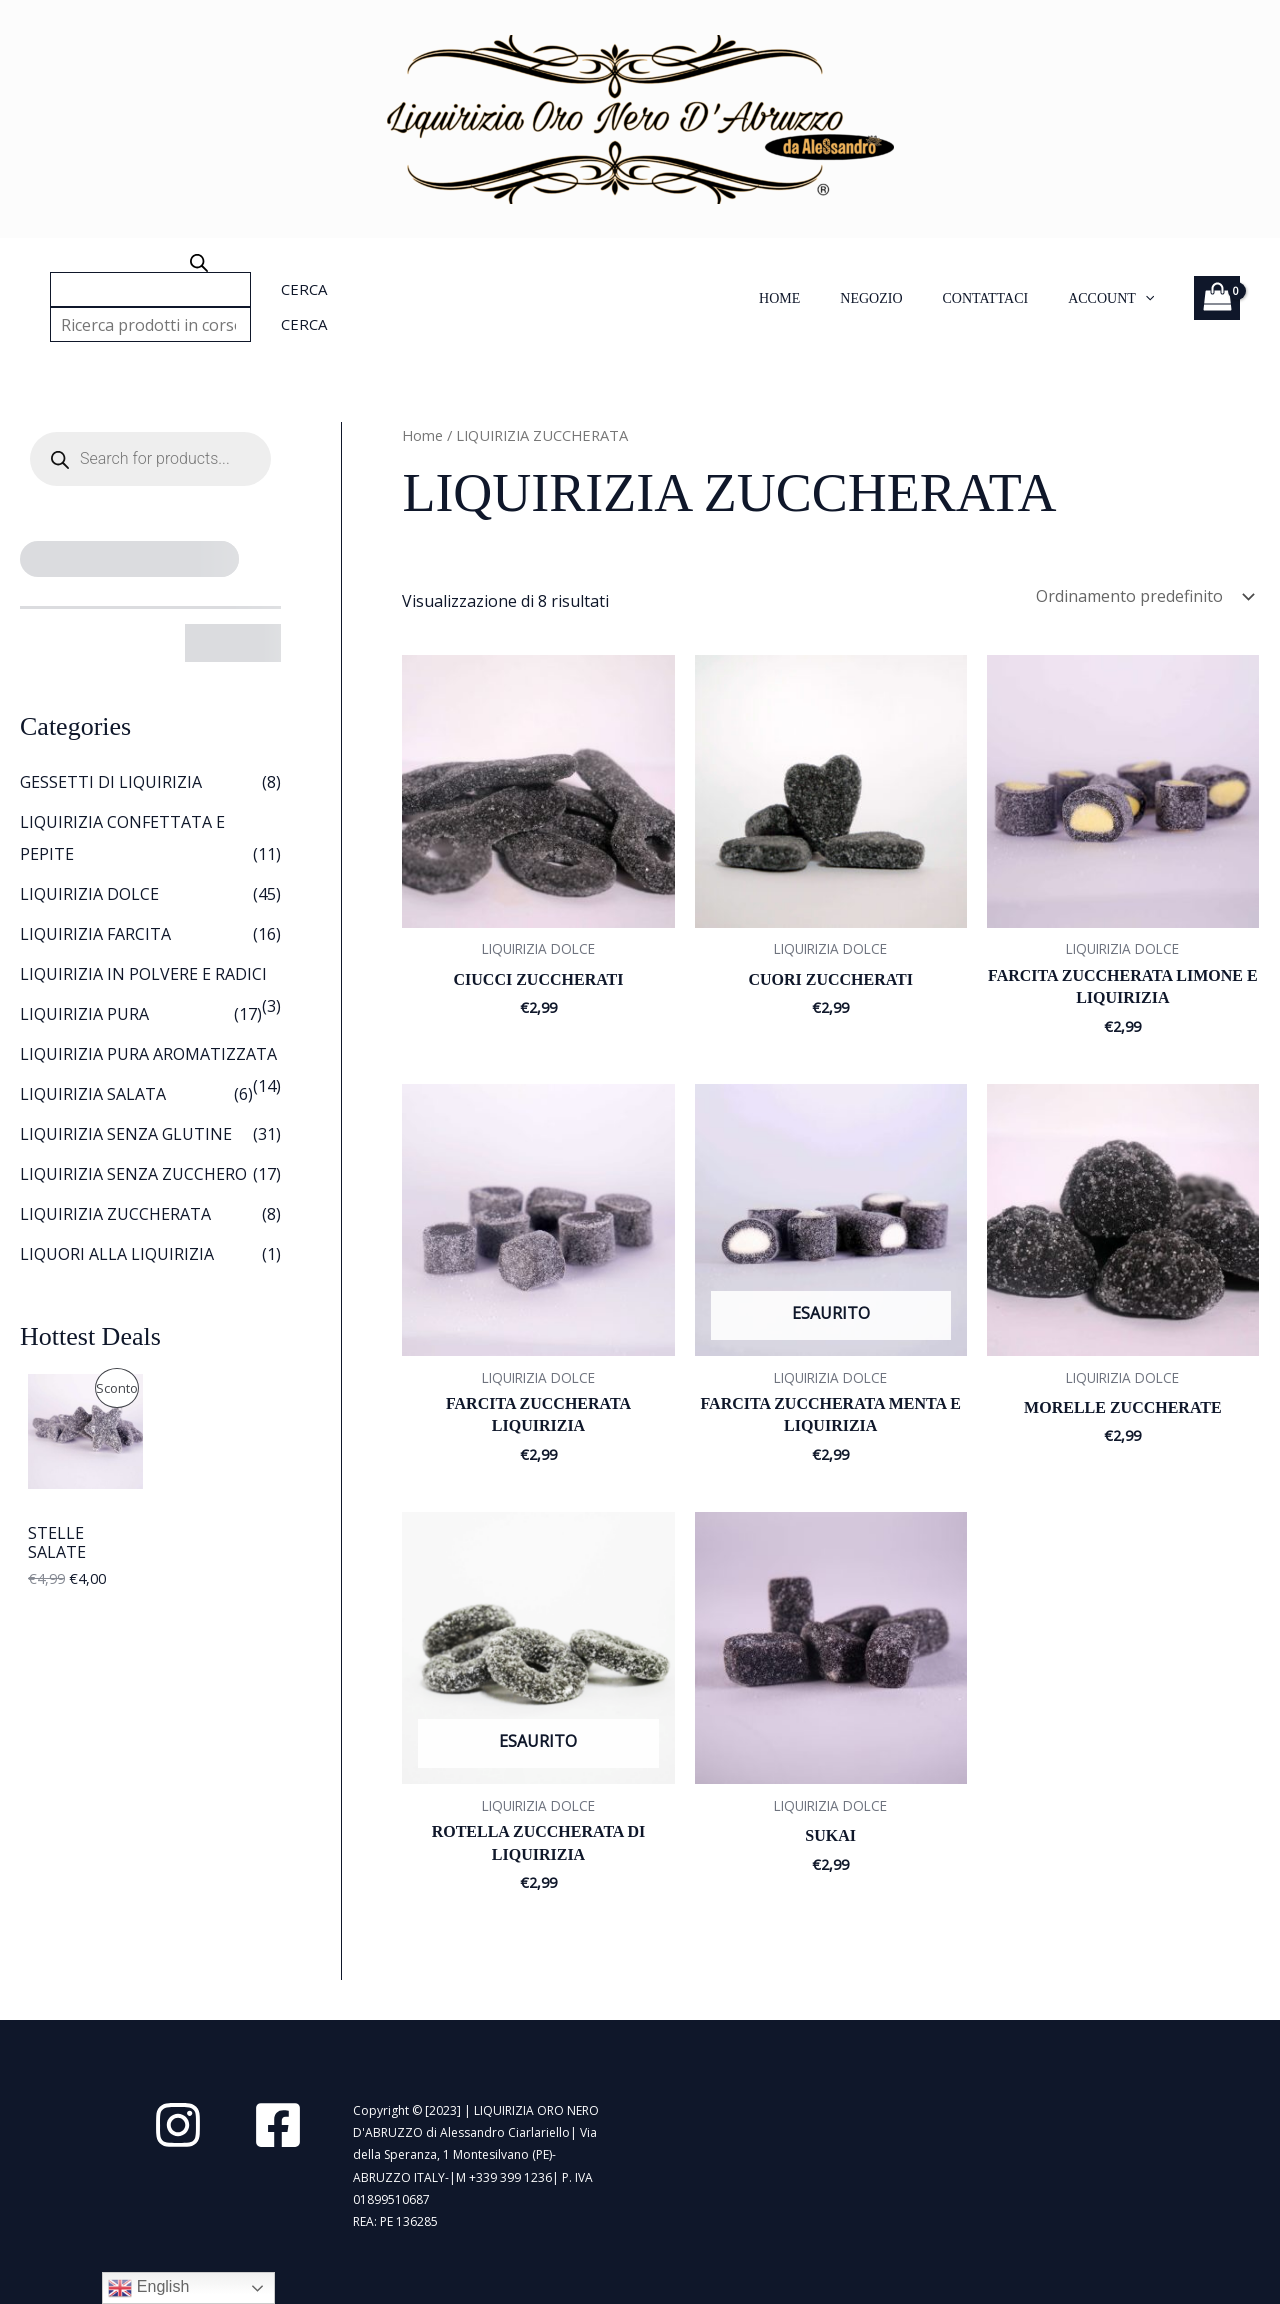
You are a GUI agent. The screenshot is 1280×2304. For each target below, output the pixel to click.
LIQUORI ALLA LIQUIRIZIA (117, 1254)
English (148, 2288)
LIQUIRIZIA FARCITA (95, 934)
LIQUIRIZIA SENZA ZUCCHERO (133, 1174)
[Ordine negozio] (1143, 596)
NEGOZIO (871, 298)
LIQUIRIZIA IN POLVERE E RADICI (143, 974)
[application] (1145, 298)
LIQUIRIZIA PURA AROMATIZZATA (148, 1054)
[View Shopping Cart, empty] (1217, 298)
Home (422, 435)
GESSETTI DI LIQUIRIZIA (111, 782)
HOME (779, 298)
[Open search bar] (199, 263)
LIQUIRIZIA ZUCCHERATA (115, 1214)
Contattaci (986, 298)
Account (1111, 298)
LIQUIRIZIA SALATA (93, 1094)
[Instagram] (178, 2125)
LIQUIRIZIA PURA (84, 1014)
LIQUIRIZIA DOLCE (89, 894)
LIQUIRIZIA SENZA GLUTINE (126, 1134)
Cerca (304, 289)
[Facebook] (278, 2125)
